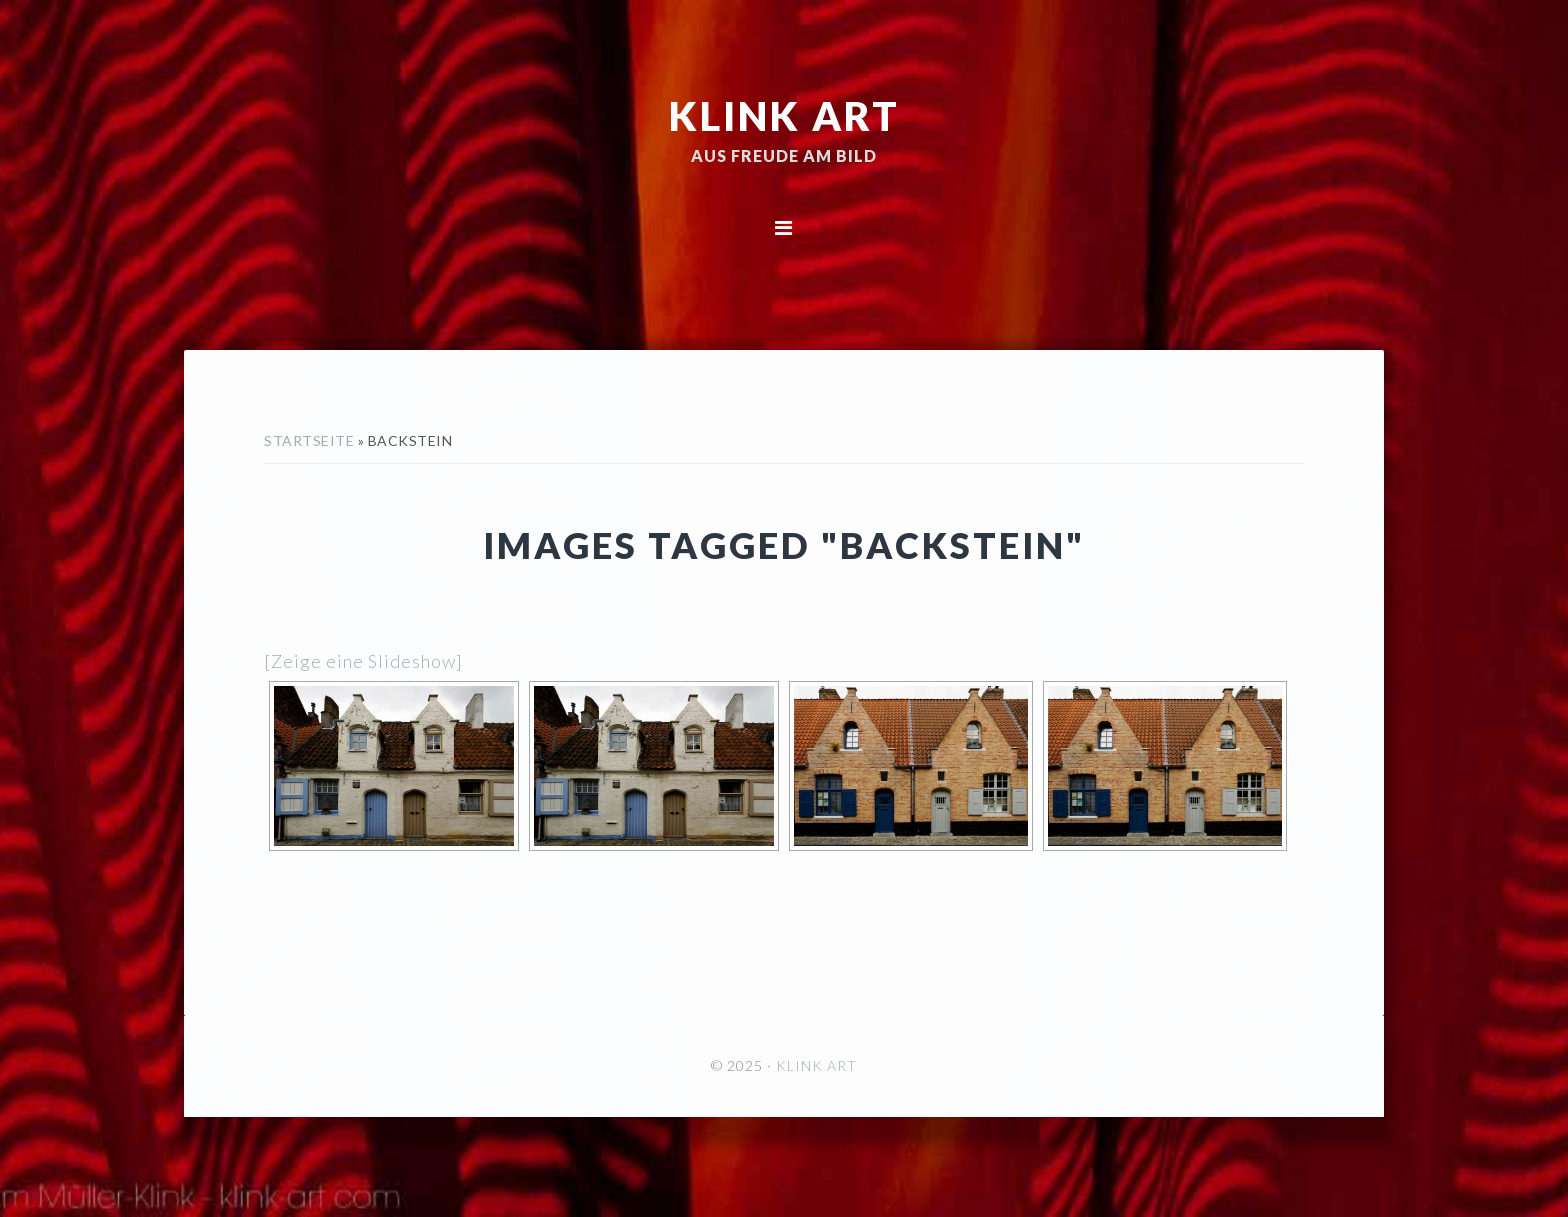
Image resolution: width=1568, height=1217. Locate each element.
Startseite (309, 440)
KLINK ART (784, 115)
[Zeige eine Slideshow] (363, 661)
